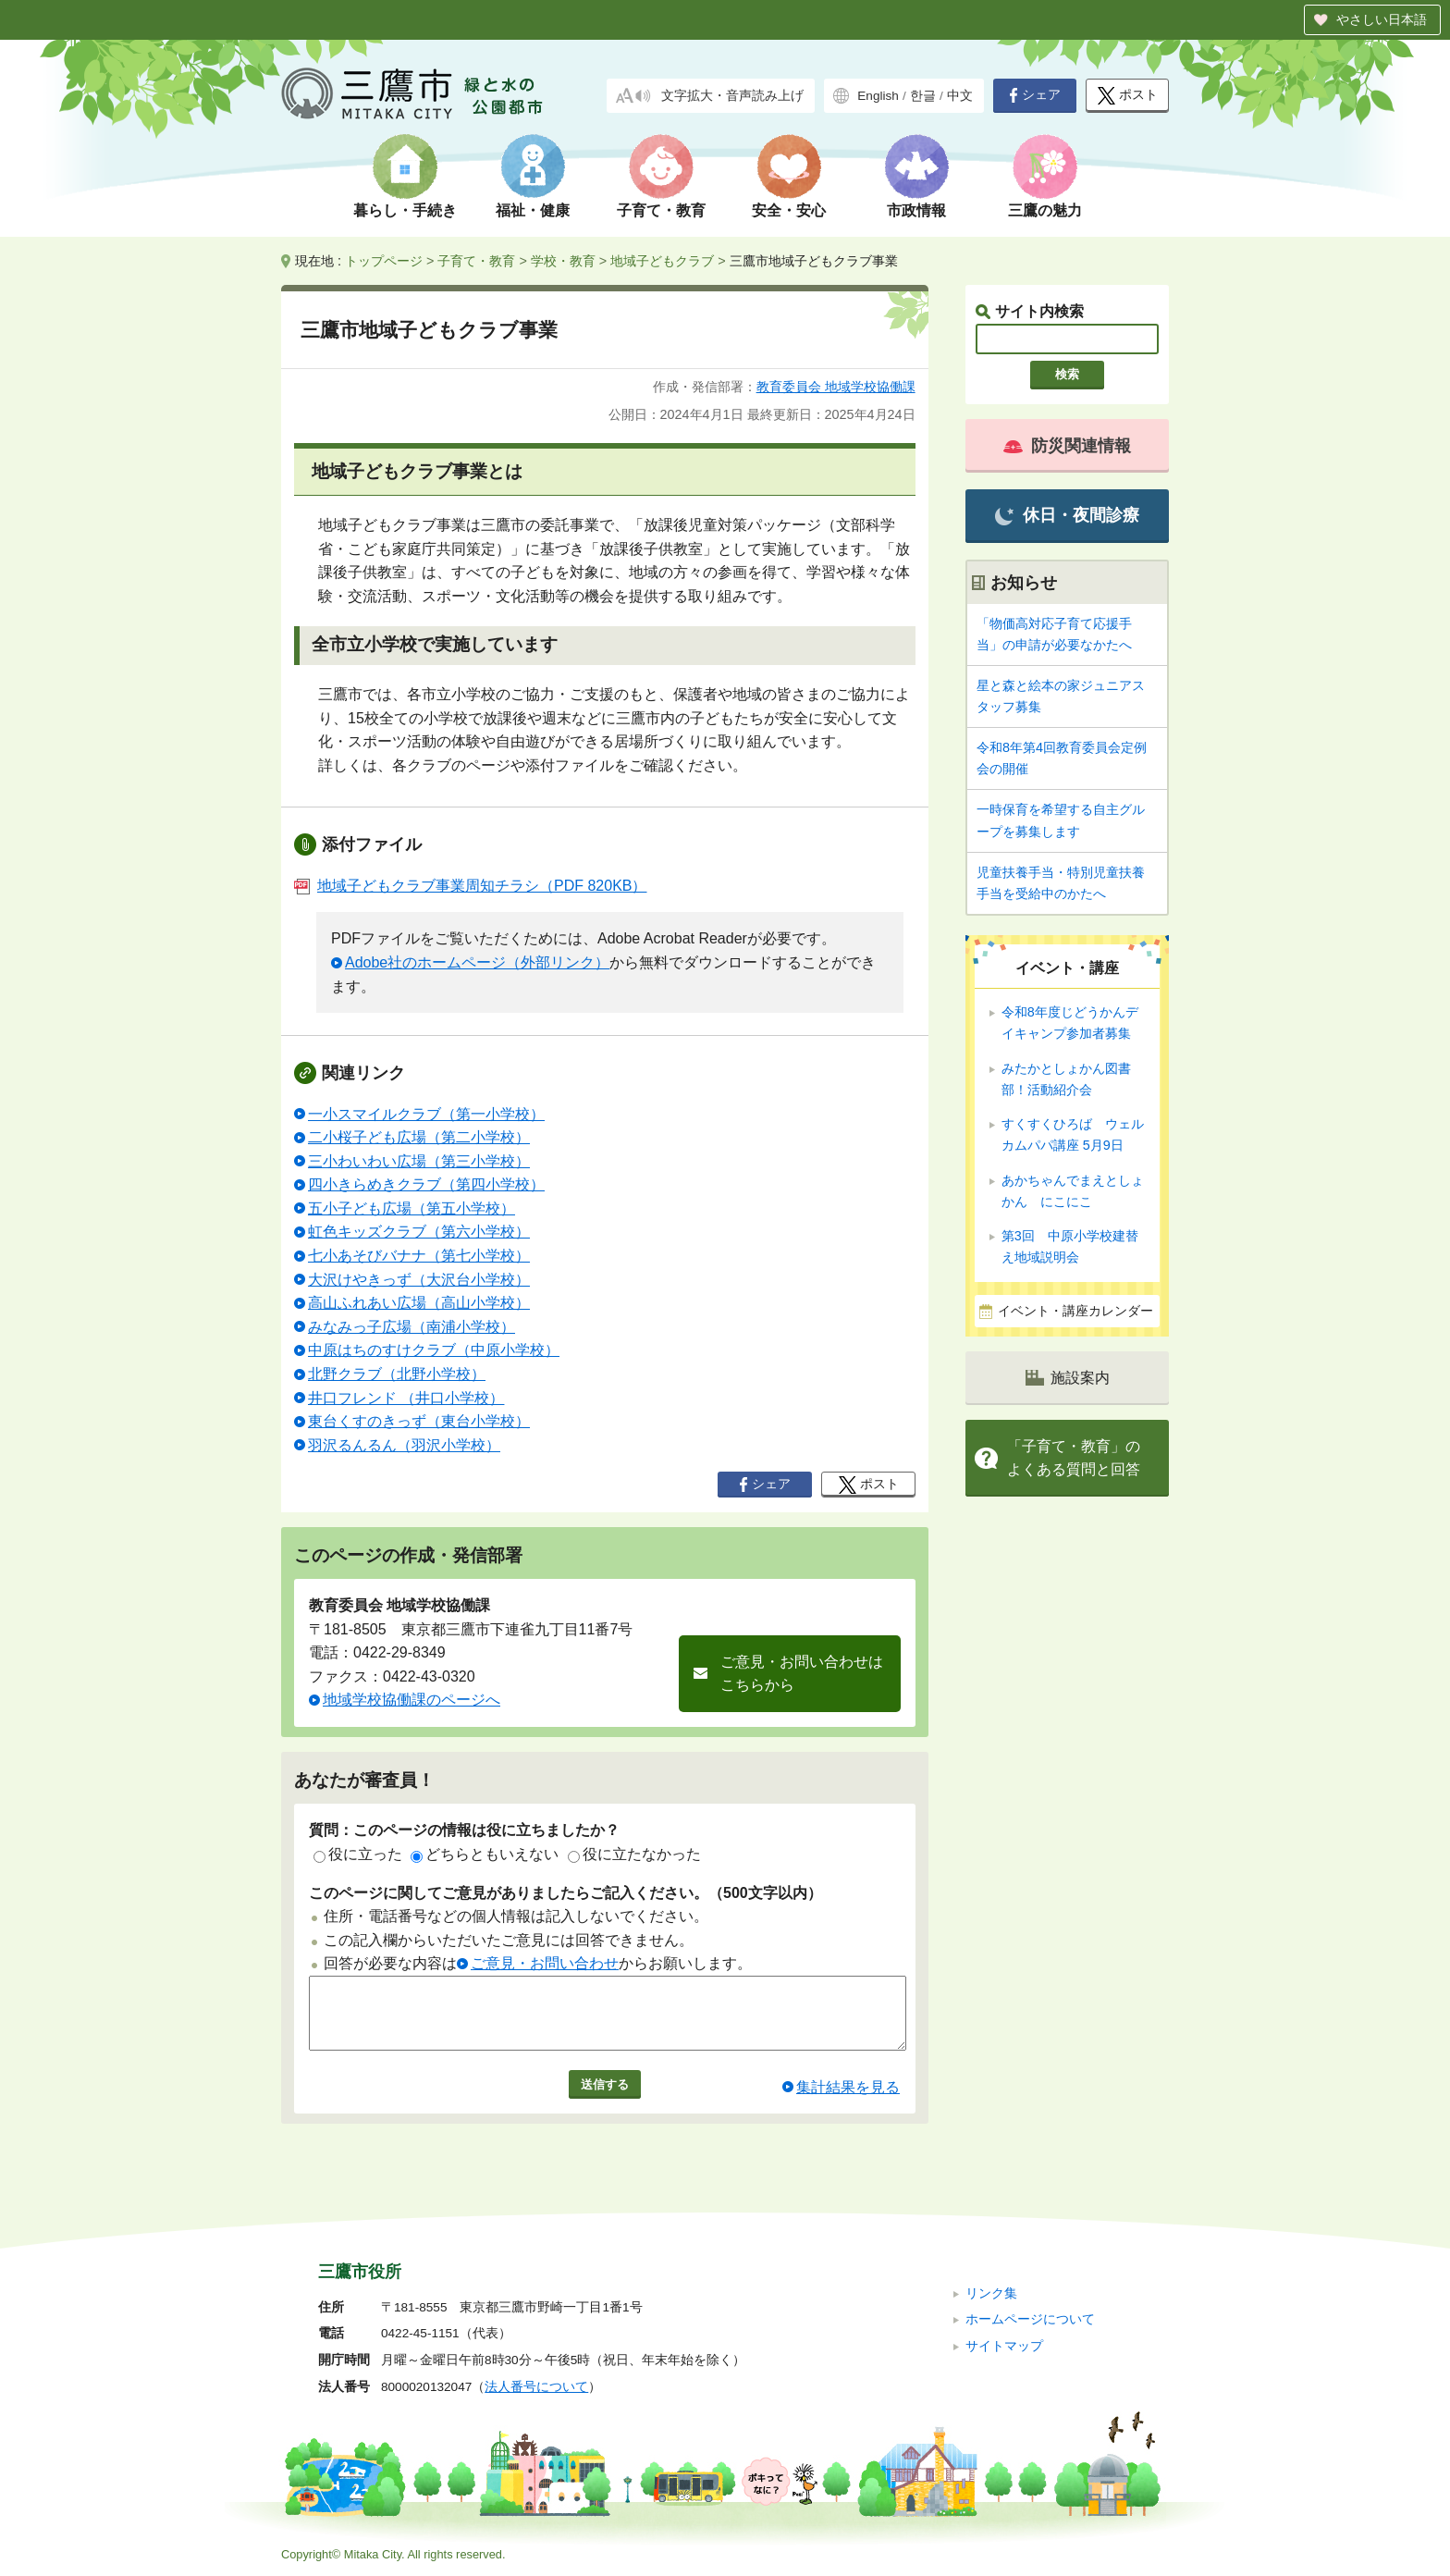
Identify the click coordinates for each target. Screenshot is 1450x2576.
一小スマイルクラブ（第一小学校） (426, 1114)
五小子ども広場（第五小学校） (411, 1208)
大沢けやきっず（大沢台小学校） (419, 1280)
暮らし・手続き (405, 210)
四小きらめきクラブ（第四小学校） (426, 1184)
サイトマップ (1004, 2346)
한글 (923, 96)
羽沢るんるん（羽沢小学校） (404, 1445)
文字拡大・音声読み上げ (732, 96)
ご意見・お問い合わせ (545, 1963)
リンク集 (991, 2293)
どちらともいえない (485, 1854)
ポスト (1128, 96)
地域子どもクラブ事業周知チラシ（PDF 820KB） (470, 886)
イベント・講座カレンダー (1075, 1311)
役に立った (357, 1854)
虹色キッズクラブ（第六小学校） (419, 1231)
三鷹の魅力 (1045, 210)
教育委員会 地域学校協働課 (835, 386)
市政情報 (916, 210)
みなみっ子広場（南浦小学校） (411, 1327)
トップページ (384, 260)
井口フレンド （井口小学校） (406, 1398)
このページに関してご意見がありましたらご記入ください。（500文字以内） (565, 1893)
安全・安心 (789, 210)
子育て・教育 (661, 210)
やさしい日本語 (1381, 19)
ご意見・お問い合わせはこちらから (801, 1674)
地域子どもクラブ (662, 260)
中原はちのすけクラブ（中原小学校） (433, 1350)
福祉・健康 (533, 210)
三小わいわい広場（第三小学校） (419, 1161)
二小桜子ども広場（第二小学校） (419, 1137)
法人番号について (536, 2387)
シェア (1035, 95)
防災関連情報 (1067, 446)
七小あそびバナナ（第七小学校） (419, 1255)
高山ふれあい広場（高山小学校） (419, 1303)
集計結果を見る (848, 2101)
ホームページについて (1030, 2319)
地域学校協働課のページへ (411, 1699)
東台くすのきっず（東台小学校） (419, 1421)
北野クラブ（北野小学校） (396, 1374)
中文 (960, 96)
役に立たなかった (634, 1854)
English (878, 96)
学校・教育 (563, 260)
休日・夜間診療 (1066, 515)
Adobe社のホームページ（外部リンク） (477, 962)
